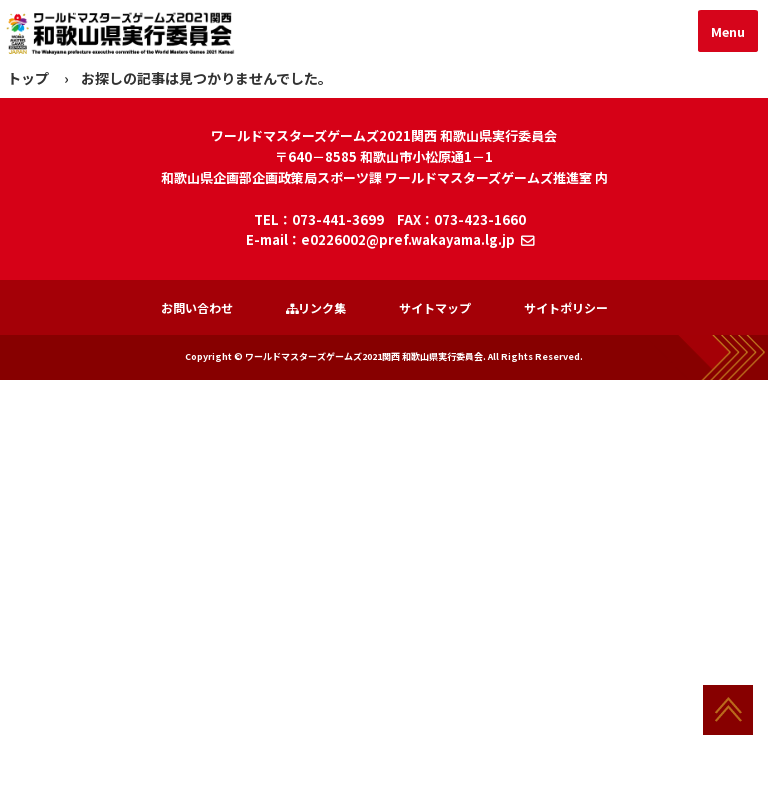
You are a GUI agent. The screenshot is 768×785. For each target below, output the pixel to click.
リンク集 (316, 307)
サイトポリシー (566, 307)
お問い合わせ (197, 307)
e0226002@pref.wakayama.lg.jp (408, 239)
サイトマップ (435, 307)
